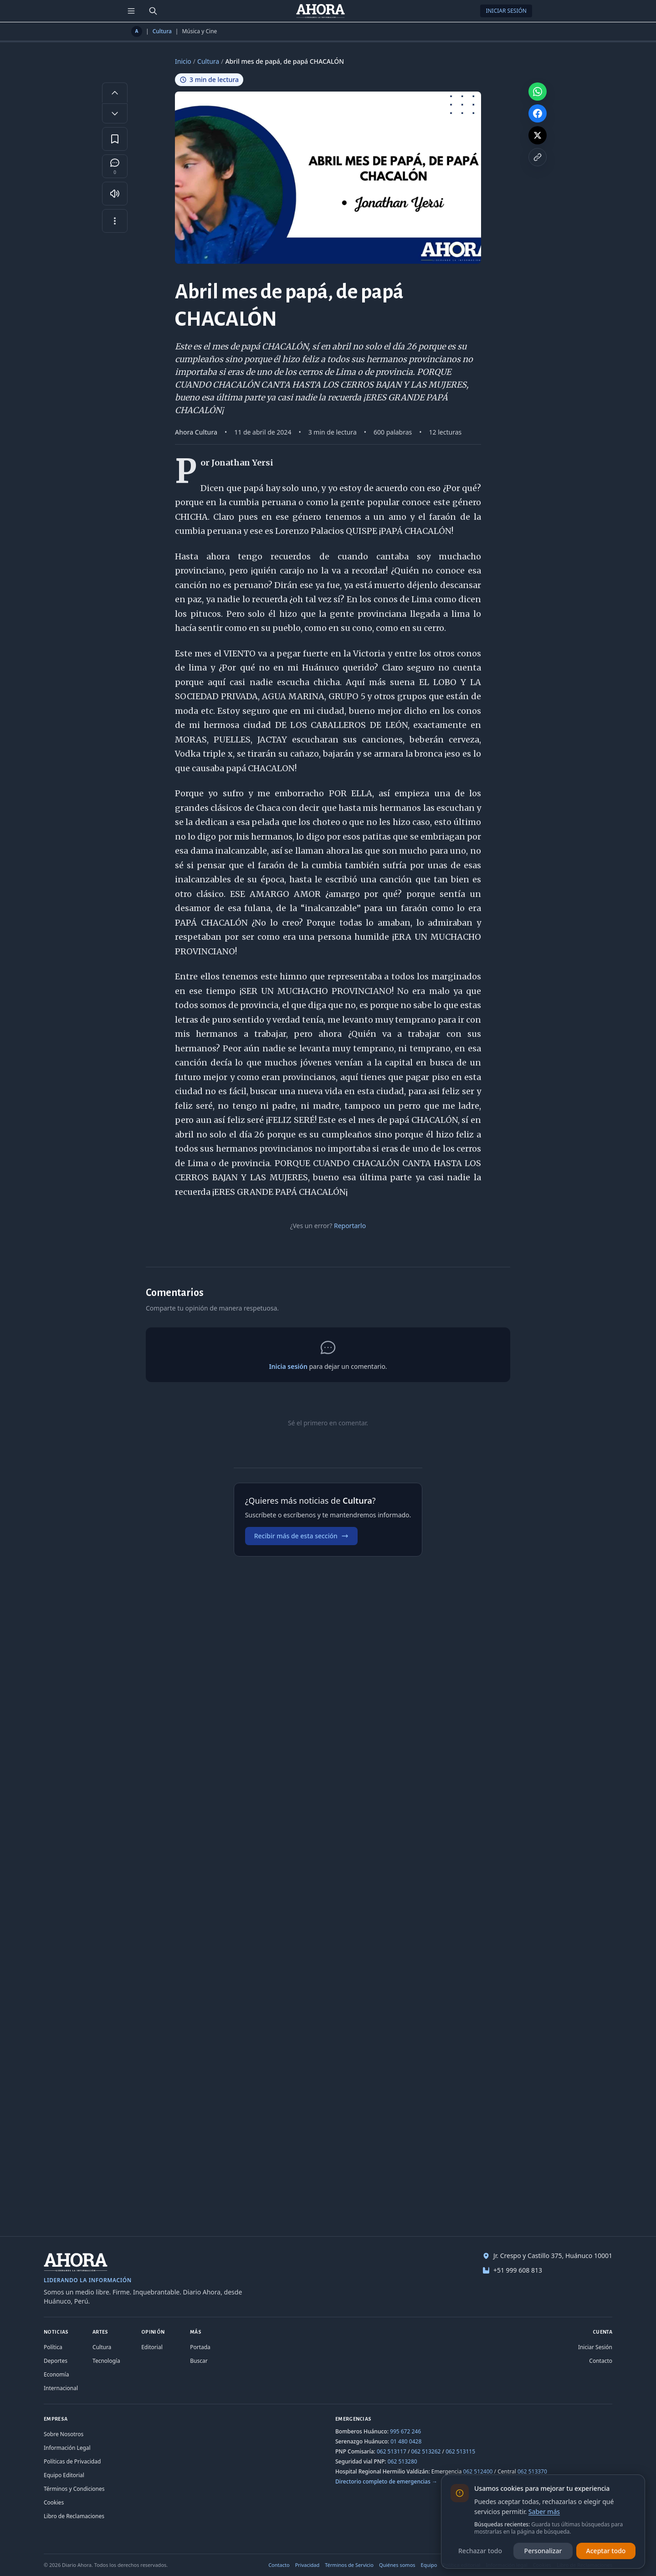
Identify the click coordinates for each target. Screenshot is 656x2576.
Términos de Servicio (349, 2564)
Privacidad (307, 2564)
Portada (200, 2347)
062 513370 (532, 2471)
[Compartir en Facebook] (537, 113)
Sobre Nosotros (63, 2434)
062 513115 (460, 2451)
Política (53, 2347)
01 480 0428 (405, 2441)
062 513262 (426, 2451)
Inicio (183, 61)
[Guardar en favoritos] (115, 139)
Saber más (544, 2511)
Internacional (61, 2388)
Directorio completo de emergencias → (386, 2481)
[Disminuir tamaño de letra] (115, 113)
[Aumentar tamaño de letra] (115, 92)
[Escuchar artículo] (115, 193)
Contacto (600, 2361)
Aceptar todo (606, 2550)
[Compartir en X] (537, 135)
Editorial (152, 2347)
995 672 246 (405, 2431)
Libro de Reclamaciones (74, 2516)
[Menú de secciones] (131, 11)
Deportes (55, 2361)
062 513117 (391, 2451)
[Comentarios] (115, 166)
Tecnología (106, 2361)
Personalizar (543, 2550)
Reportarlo (350, 1225)
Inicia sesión (288, 1366)
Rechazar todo (480, 2550)
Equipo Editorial (64, 2475)
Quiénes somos (397, 2564)
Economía (56, 2374)
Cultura (162, 31)
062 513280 (402, 2461)
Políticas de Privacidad (72, 2461)
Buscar (198, 2361)
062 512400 (478, 2471)
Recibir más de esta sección (301, 1535)
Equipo (429, 2564)
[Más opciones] (115, 221)
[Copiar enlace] (537, 157)
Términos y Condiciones (74, 2489)
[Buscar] (153, 11)
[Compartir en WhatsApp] (537, 91)
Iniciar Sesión (506, 11)
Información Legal (67, 2448)
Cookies (54, 2502)
